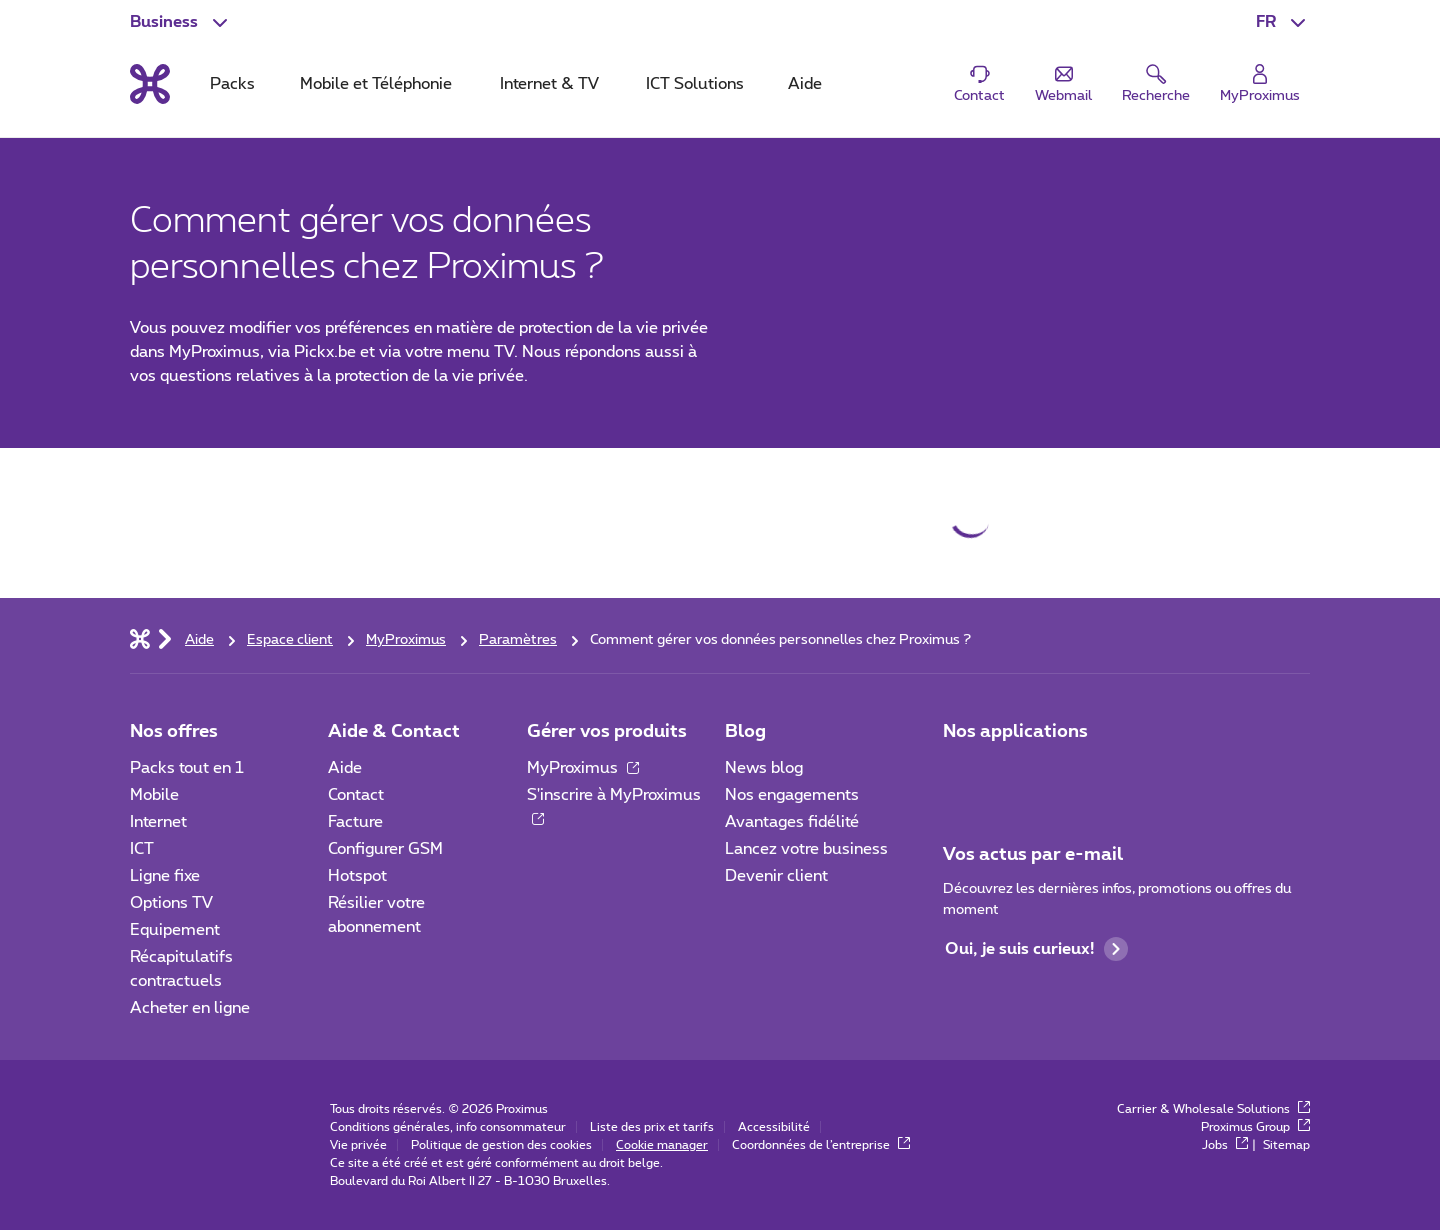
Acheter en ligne (190, 1008)
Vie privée (358, 1145)
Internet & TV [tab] (549, 84)
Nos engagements (792, 795)
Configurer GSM (385, 849)
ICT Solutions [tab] (695, 84)
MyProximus (583, 768)
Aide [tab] (805, 84)
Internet (158, 822)
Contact (356, 795)
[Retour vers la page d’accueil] (150, 84)
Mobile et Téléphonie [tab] (376, 84)
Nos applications (1015, 732)
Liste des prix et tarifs (652, 1127)
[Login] (1260, 84)
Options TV (171, 903)
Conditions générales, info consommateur (448, 1127)
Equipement (175, 930)
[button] (1283, 22)
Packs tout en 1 (187, 768)
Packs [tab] (232, 84)
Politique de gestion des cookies (501, 1145)
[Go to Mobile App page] (1017, 774)
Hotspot (357, 876)
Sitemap (1286, 1145)
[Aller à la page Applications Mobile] (961, 774)
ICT (142, 849)
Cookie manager (662, 1145)
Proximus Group (1255, 1127)
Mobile (154, 795)
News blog (764, 768)
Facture (355, 822)
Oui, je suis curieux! (1036, 949)
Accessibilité (774, 1127)
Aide (345, 768)
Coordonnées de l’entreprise (821, 1145)
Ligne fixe (165, 876)
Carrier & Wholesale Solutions (1213, 1109)
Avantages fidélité (792, 822)
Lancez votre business (806, 849)
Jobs (1225, 1145)
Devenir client (776, 876)
